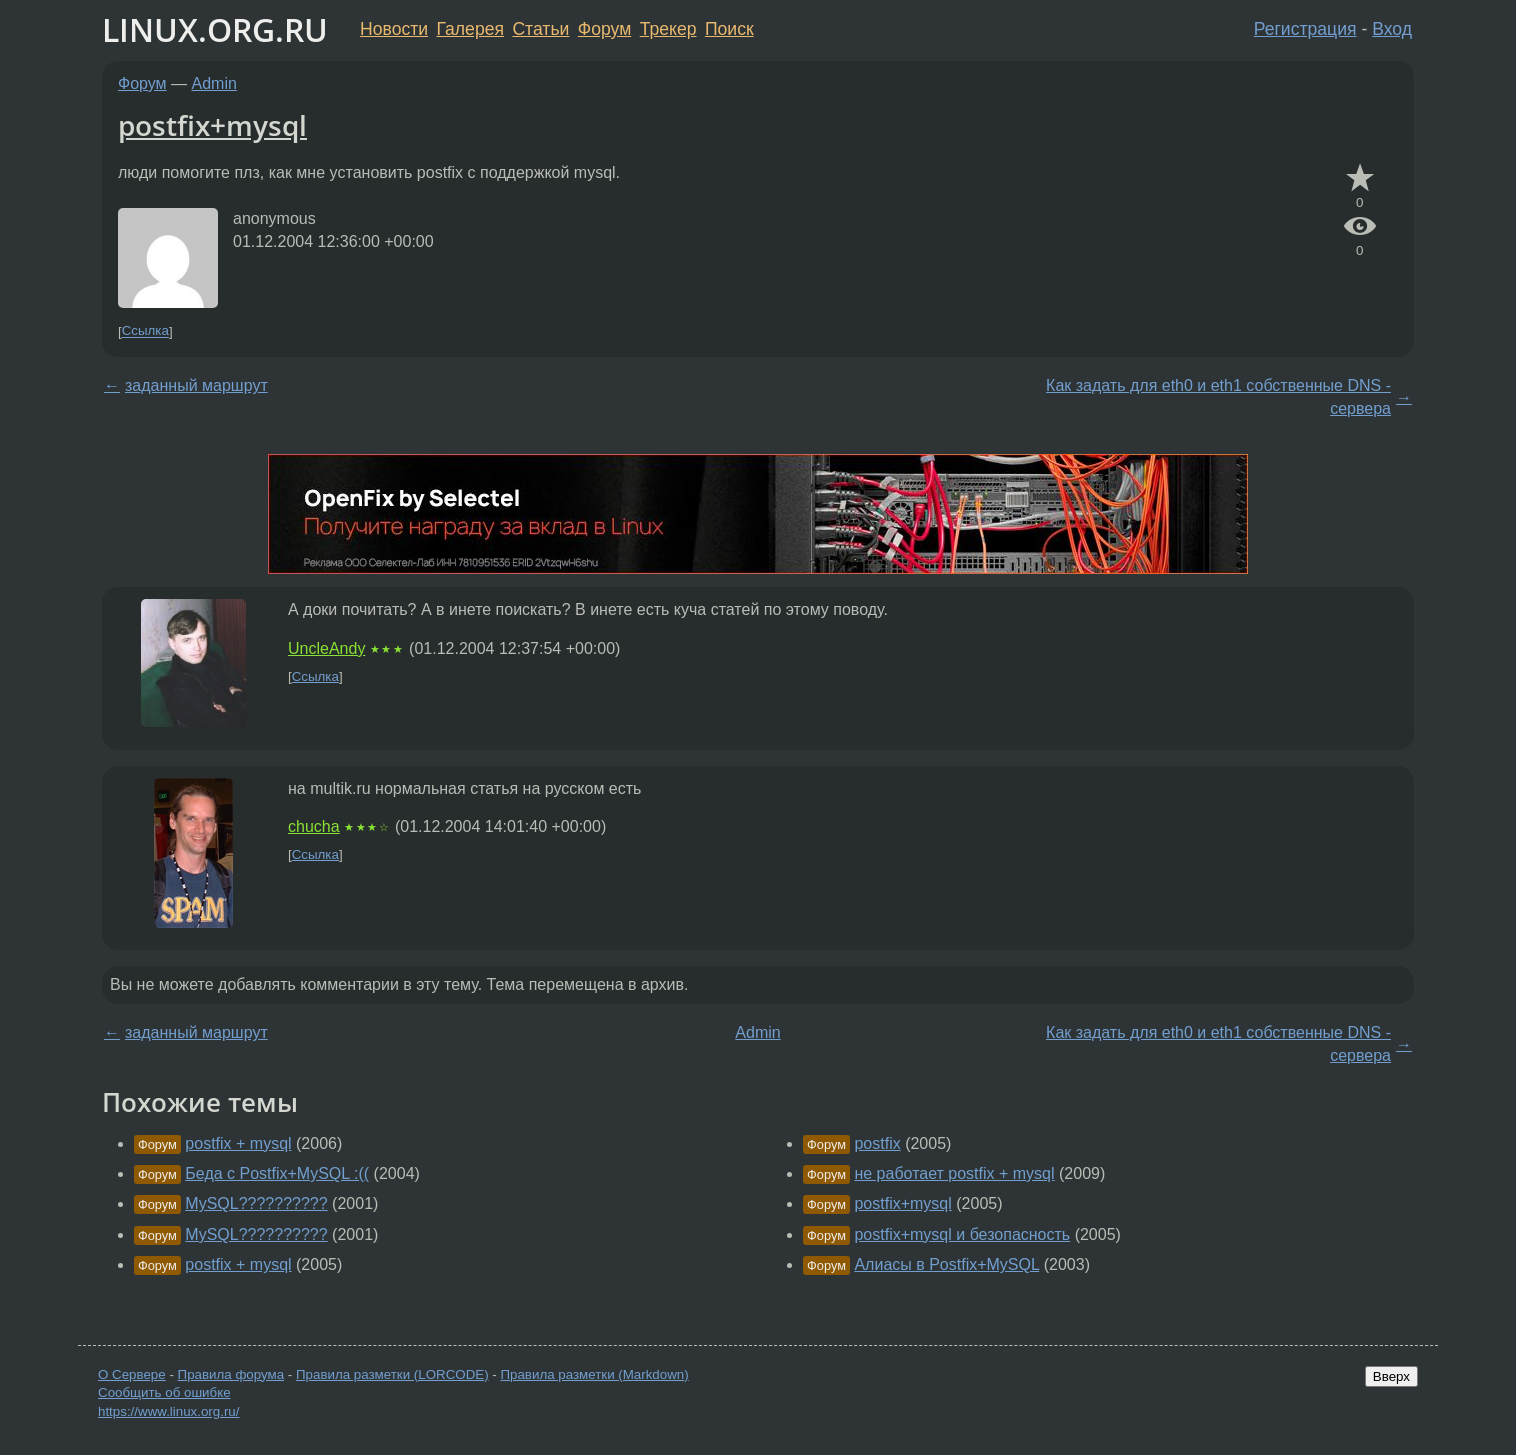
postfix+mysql (212, 125)
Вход (1392, 29)
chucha (314, 826)
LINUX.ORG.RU (215, 29)
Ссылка (145, 331)
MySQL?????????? (256, 1203)
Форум (604, 29)
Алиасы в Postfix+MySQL (946, 1264)
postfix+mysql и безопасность (962, 1234)
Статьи (540, 29)
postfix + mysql (238, 1143)
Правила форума (231, 1374)
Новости (394, 29)
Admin (214, 83)
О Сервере (132, 1374)
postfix (877, 1143)
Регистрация (1305, 29)
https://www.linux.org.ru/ (168, 1411)
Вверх (1391, 1376)
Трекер (668, 29)
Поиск (729, 29)
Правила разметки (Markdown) (594, 1374)
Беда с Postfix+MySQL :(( (277, 1173)
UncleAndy (326, 648)
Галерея (470, 29)
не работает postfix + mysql (954, 1173)
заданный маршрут (196, 385)
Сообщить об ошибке (164, 1392)
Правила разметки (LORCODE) (392, 1374)
